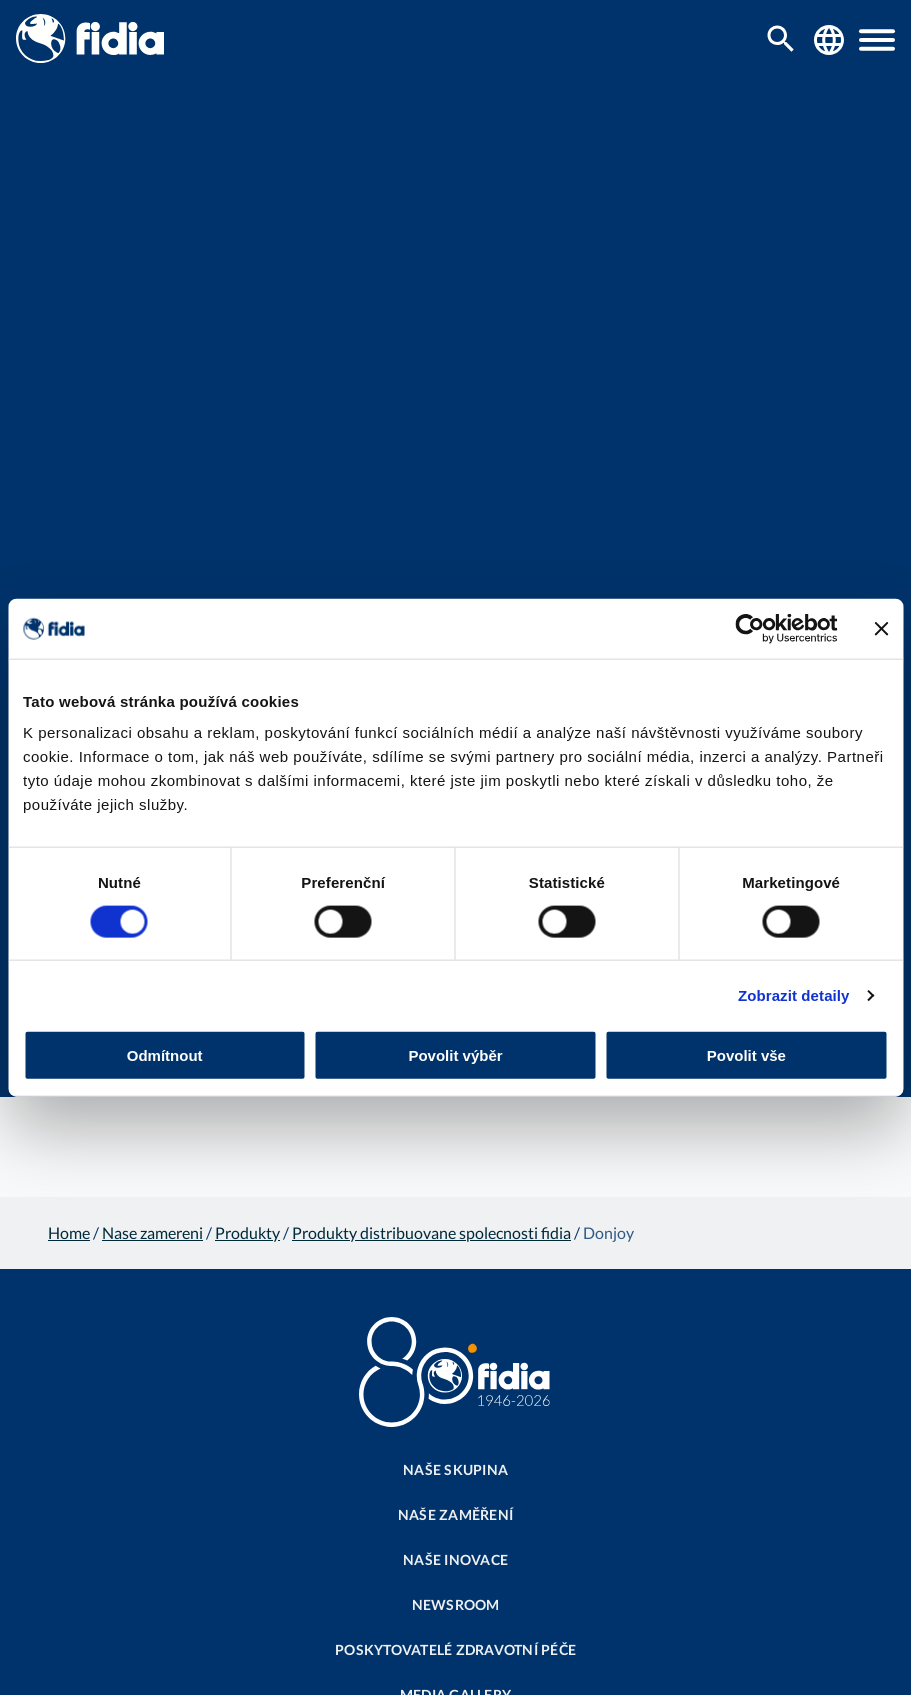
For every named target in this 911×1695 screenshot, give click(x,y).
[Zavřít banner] (881, 628)
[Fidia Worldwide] (829, 40)
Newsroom (456, 1604)
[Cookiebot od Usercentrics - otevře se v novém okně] (749, 628)
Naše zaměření (455, 1514)
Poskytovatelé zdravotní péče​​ (455, 1649)
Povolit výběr (455, 1055)
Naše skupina (455, 1469)
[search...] (781, 40)
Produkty (247, 1232)
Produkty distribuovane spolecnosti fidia (431, 1232)
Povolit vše (746, 1055)
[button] (877, 40)
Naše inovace (455, 1559)
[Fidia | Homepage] (90, 56)
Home (69, 1232)
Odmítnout (165, 1055)
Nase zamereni (152, 1232)
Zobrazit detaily (794, 994)
